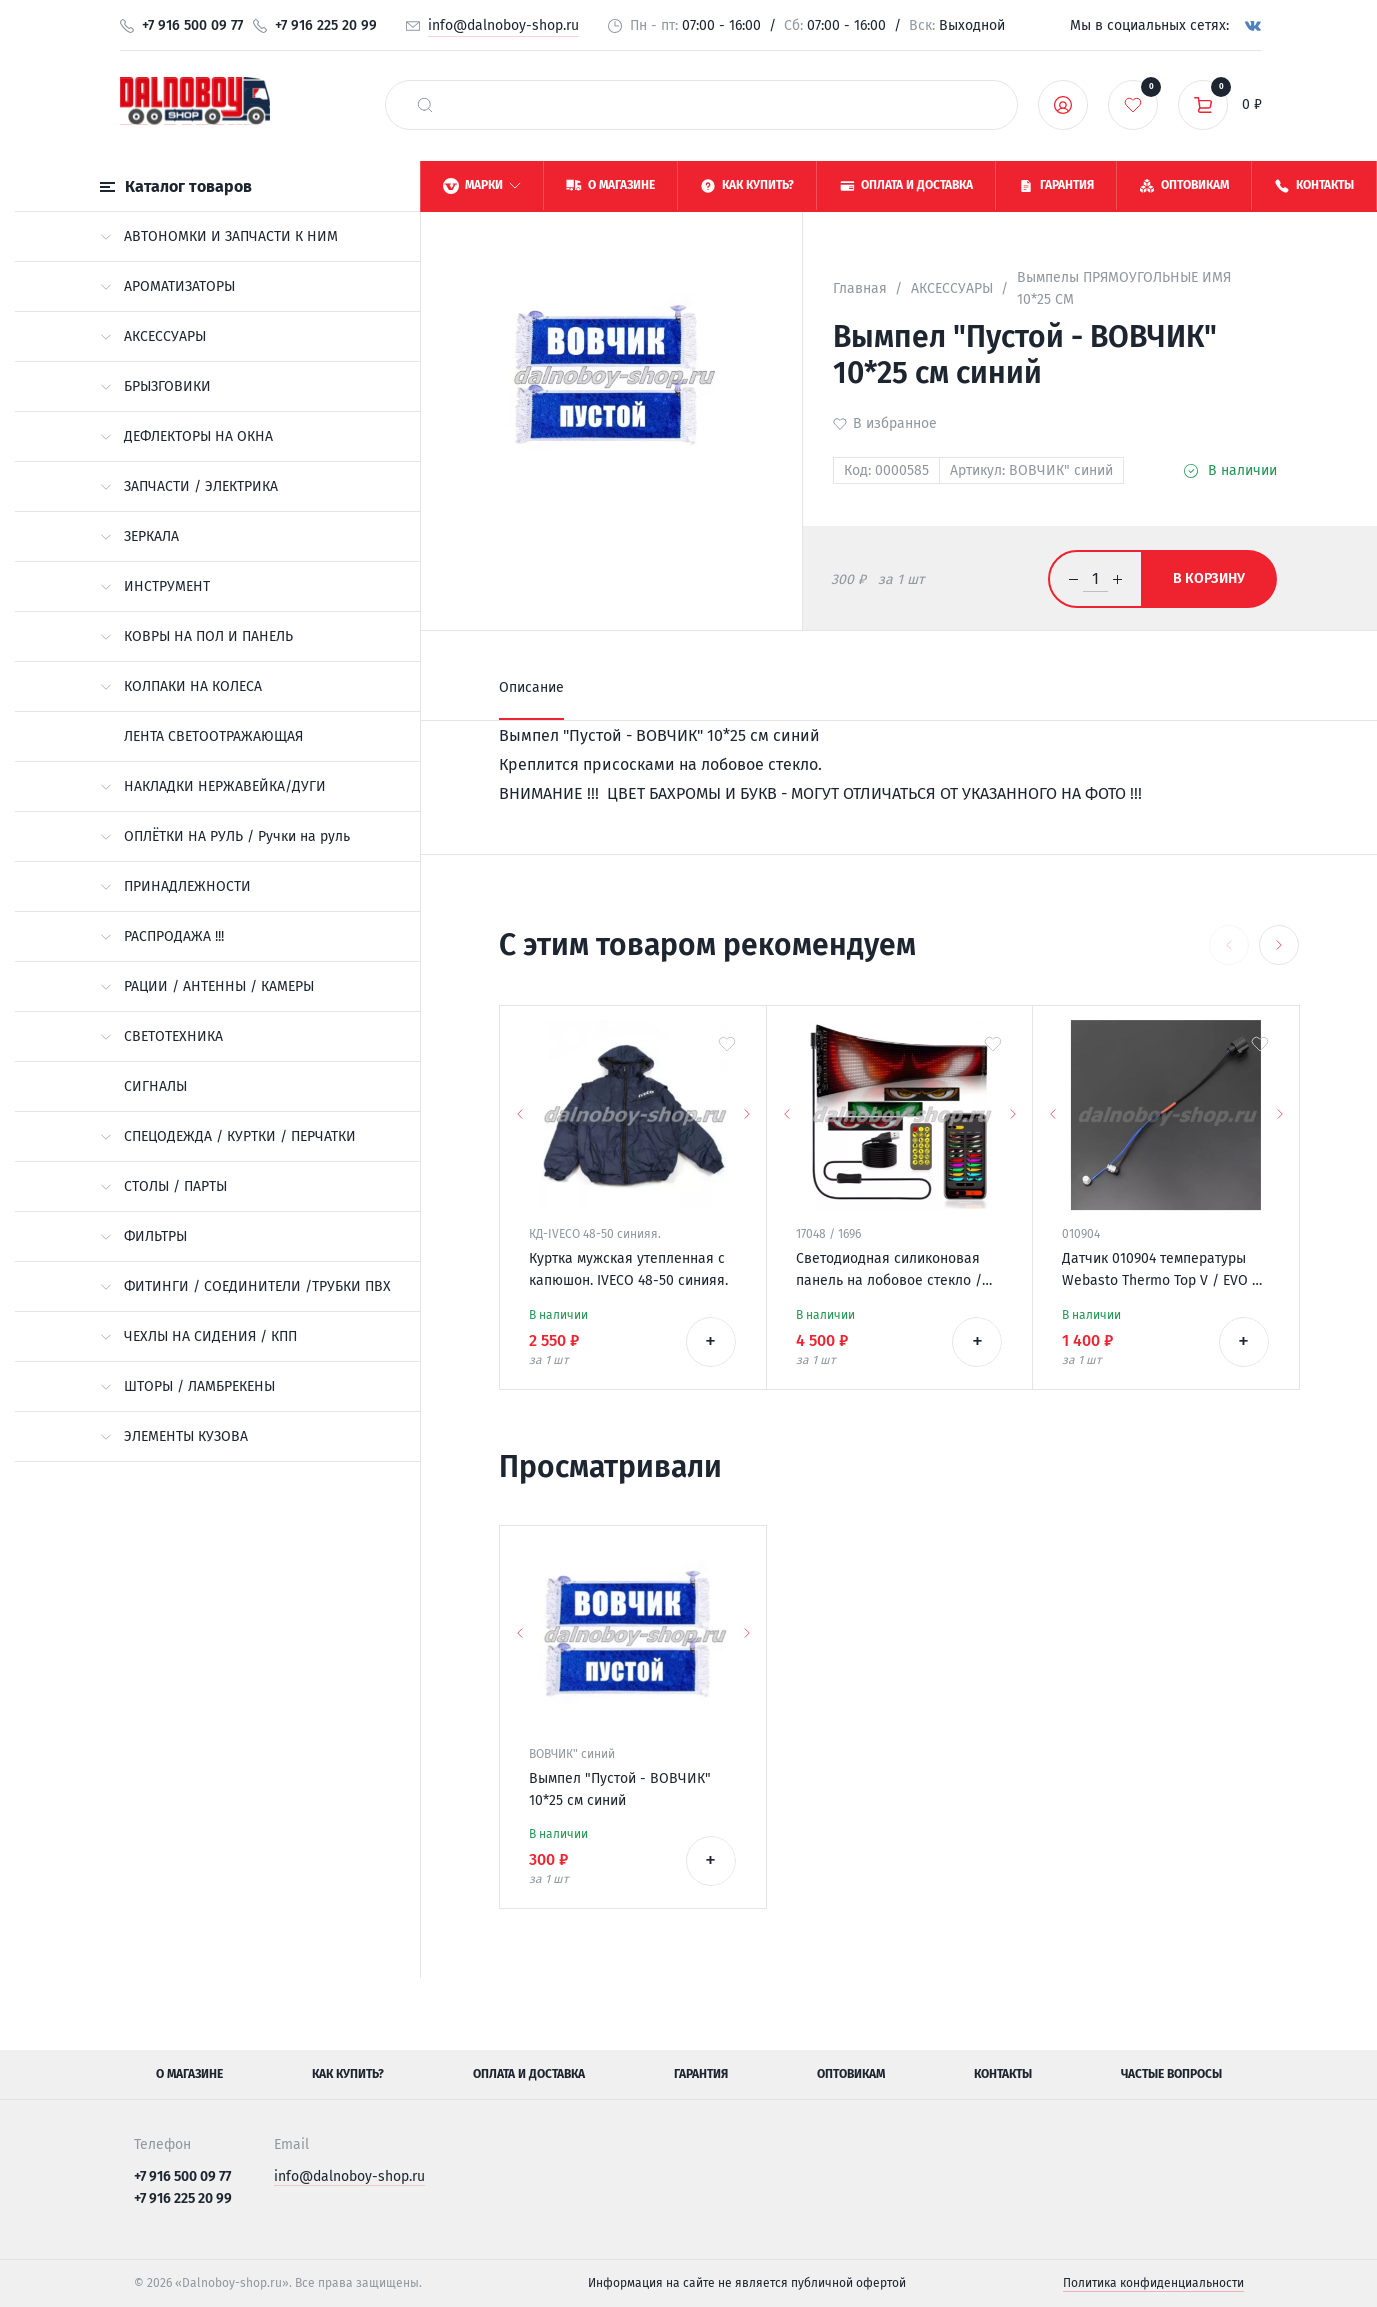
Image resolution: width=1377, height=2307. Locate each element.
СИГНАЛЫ (155, 1086)
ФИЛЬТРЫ (143, 1236)
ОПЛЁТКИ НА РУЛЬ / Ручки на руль (225, 836)
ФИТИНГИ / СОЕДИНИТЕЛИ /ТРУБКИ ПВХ (245, 1286)
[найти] (425, 105)
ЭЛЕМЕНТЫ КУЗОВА (174, 1436)
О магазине (189, 2074)
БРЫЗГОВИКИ (155, 386)
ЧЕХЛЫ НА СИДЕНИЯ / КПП (198, 1336)
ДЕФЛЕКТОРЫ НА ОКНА (186, 436)
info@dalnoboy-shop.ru (503, 25)
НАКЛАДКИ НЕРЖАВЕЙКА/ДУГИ (213, 786)
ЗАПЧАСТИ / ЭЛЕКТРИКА (189, 486)
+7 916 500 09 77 (192, 25)
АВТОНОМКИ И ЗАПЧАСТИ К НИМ (219, 236)
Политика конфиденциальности (1153, 2283)
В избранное (895, 423)
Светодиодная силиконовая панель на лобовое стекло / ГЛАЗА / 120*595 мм (889, 1271)
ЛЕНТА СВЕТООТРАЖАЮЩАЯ (213, 736)
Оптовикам (851, 2074)
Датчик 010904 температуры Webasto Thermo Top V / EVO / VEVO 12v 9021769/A (1160, 1271)
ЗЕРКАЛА (139, 536)
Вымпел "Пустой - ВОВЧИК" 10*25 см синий (620, 1789)
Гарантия (701, 2074)
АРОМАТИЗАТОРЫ (167, 286)
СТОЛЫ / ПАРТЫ (163, 1186)
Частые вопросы (1171, 2074)
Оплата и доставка (529, 2074)
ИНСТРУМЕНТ (155, 586)
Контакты (1003, 2074)
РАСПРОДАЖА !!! (162, 936)
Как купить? (348, 2074)
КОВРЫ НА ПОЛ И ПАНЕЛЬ (196, 636)
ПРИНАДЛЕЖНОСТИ (175, 886)
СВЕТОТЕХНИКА (161, 1036)
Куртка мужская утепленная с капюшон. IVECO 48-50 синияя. (628, 1269)
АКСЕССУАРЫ (153, 336)
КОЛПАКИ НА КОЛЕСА (181, 686)
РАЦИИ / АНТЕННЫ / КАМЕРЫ (207, 986)
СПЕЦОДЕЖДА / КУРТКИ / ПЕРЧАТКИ (228, 1136)
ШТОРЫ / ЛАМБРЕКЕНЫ (187, 1386)
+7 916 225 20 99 (326, 25)
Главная (860, 288)
